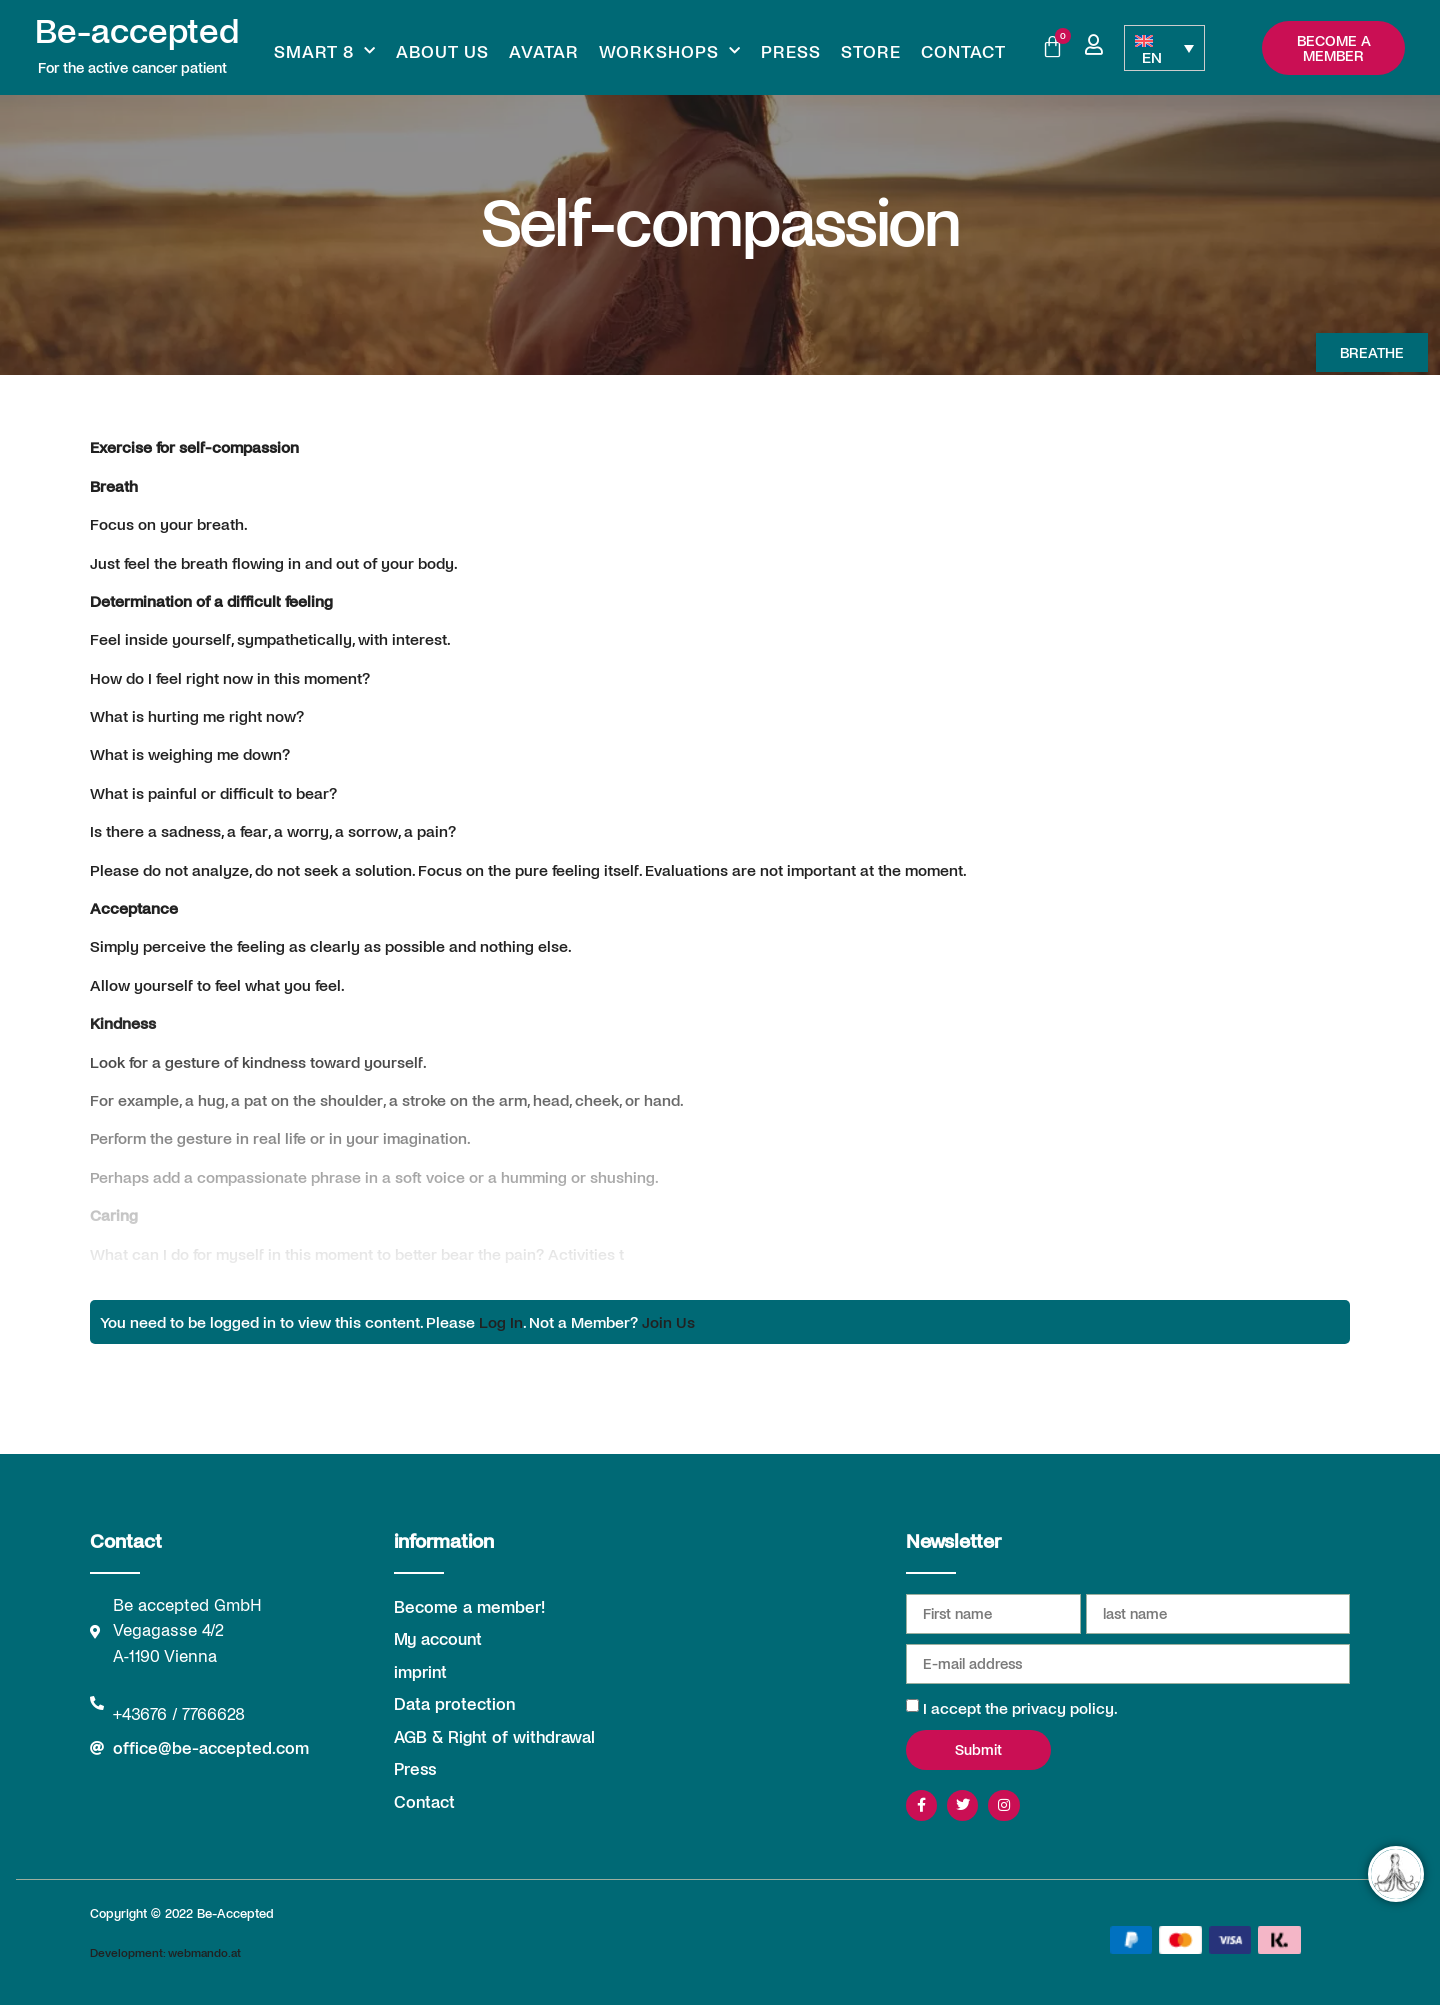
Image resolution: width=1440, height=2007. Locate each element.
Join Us (668, 1321)
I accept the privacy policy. (1020, 1707)
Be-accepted (137, 29)
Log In (501, 1321)
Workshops (670, 51)
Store (871, 51)
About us (442, 51)
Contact (963, 51)
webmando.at (204, 1954)
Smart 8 (325, 51)
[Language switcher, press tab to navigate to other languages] (1164, 48)
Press (791, 51)
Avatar (544, 51)
